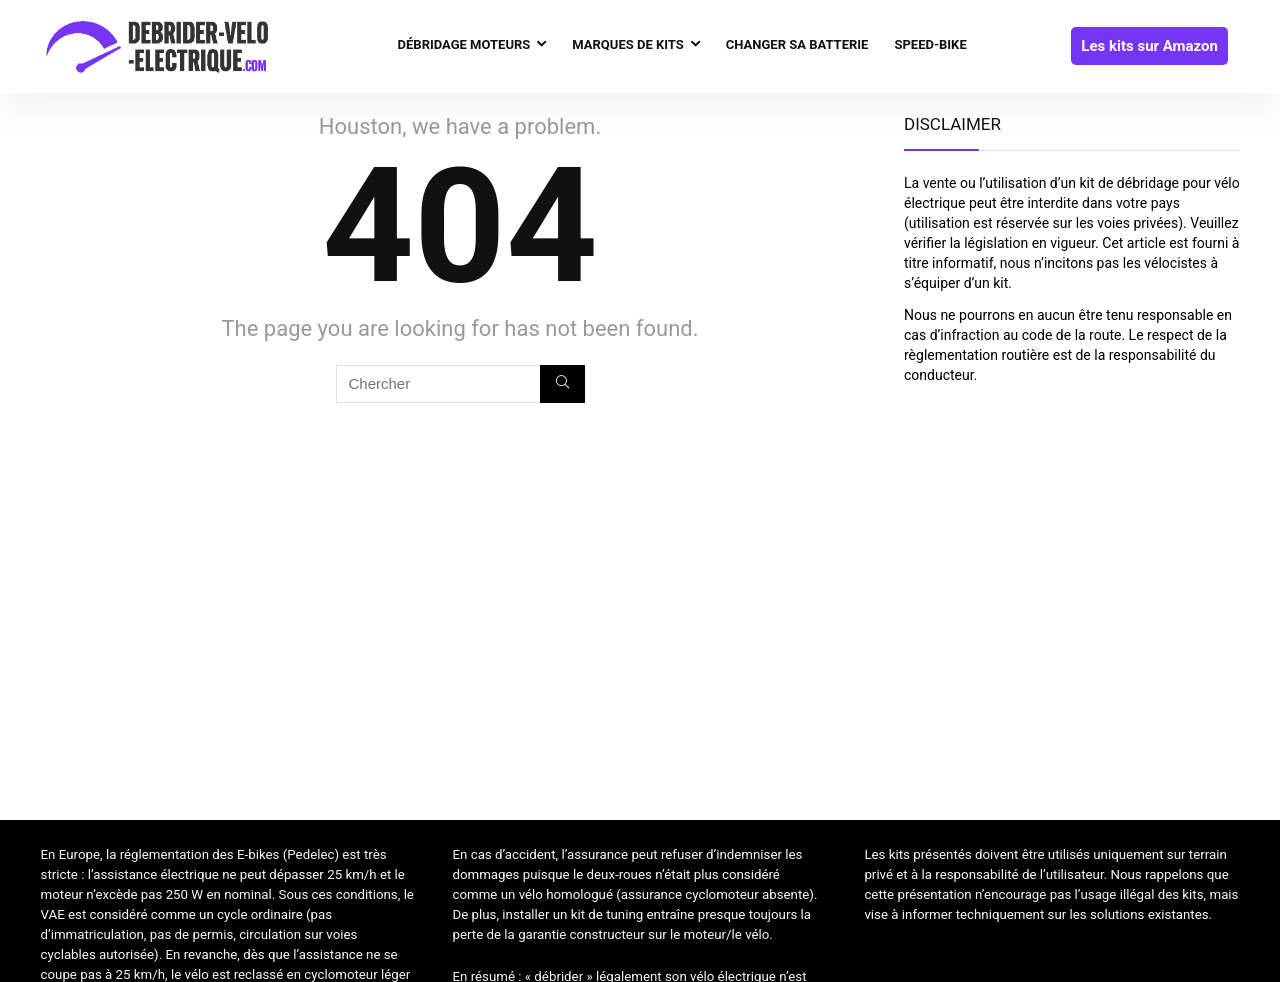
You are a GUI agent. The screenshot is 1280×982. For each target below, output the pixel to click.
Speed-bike (930, 44)
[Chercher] (562, 384)
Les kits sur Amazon (1149, 46)
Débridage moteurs (464, 44)
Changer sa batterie (797, 44)
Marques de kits (627, 44)
